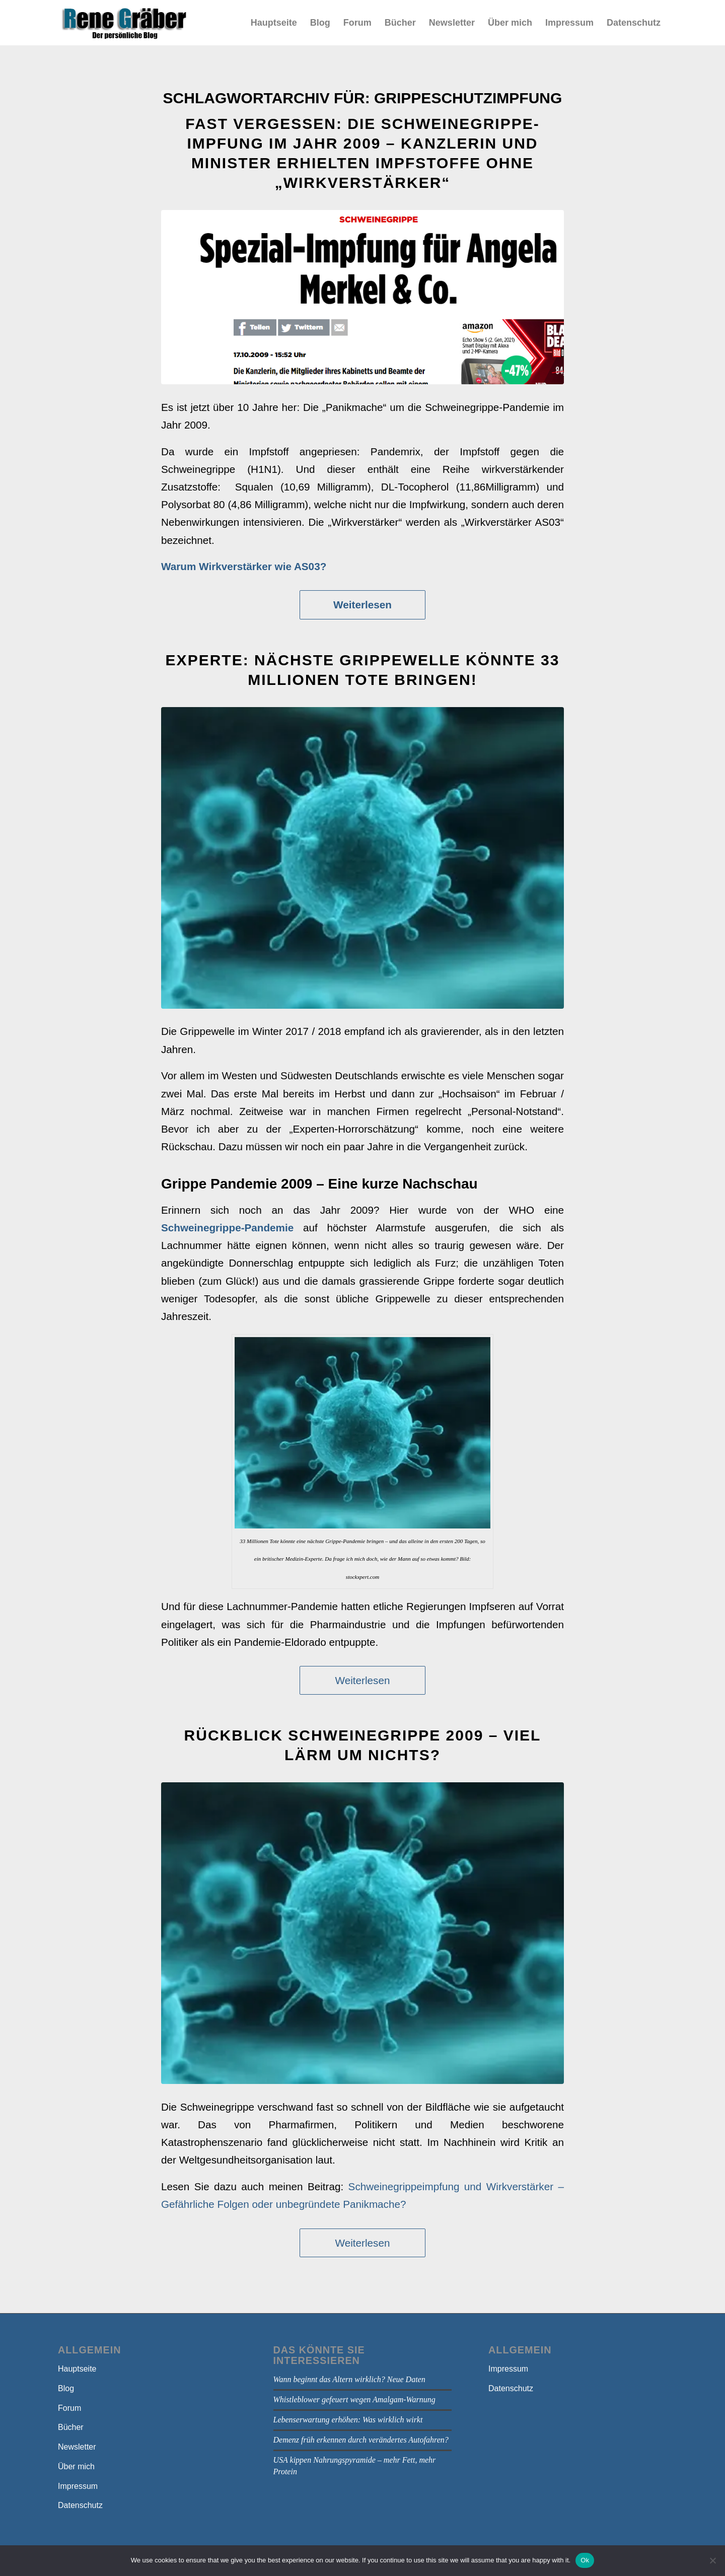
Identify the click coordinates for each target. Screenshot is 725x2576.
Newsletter (77, 2447)
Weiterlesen (362, 604)
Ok (585, 2560)
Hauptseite (77, 2368)
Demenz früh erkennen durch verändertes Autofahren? (361, 2439)
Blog (66, 2388)
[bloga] (124, 22)
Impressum (78, 2486)
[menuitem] (274, 22)
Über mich (76, 2466)
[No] (712, 2560)
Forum (69, 2408)
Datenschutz (80, 2505)
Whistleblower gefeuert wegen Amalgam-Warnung (354, 2399)
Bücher (71, 2427)
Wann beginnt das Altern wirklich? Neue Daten (349, 2379)
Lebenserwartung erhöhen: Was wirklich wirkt (348, 2419)
